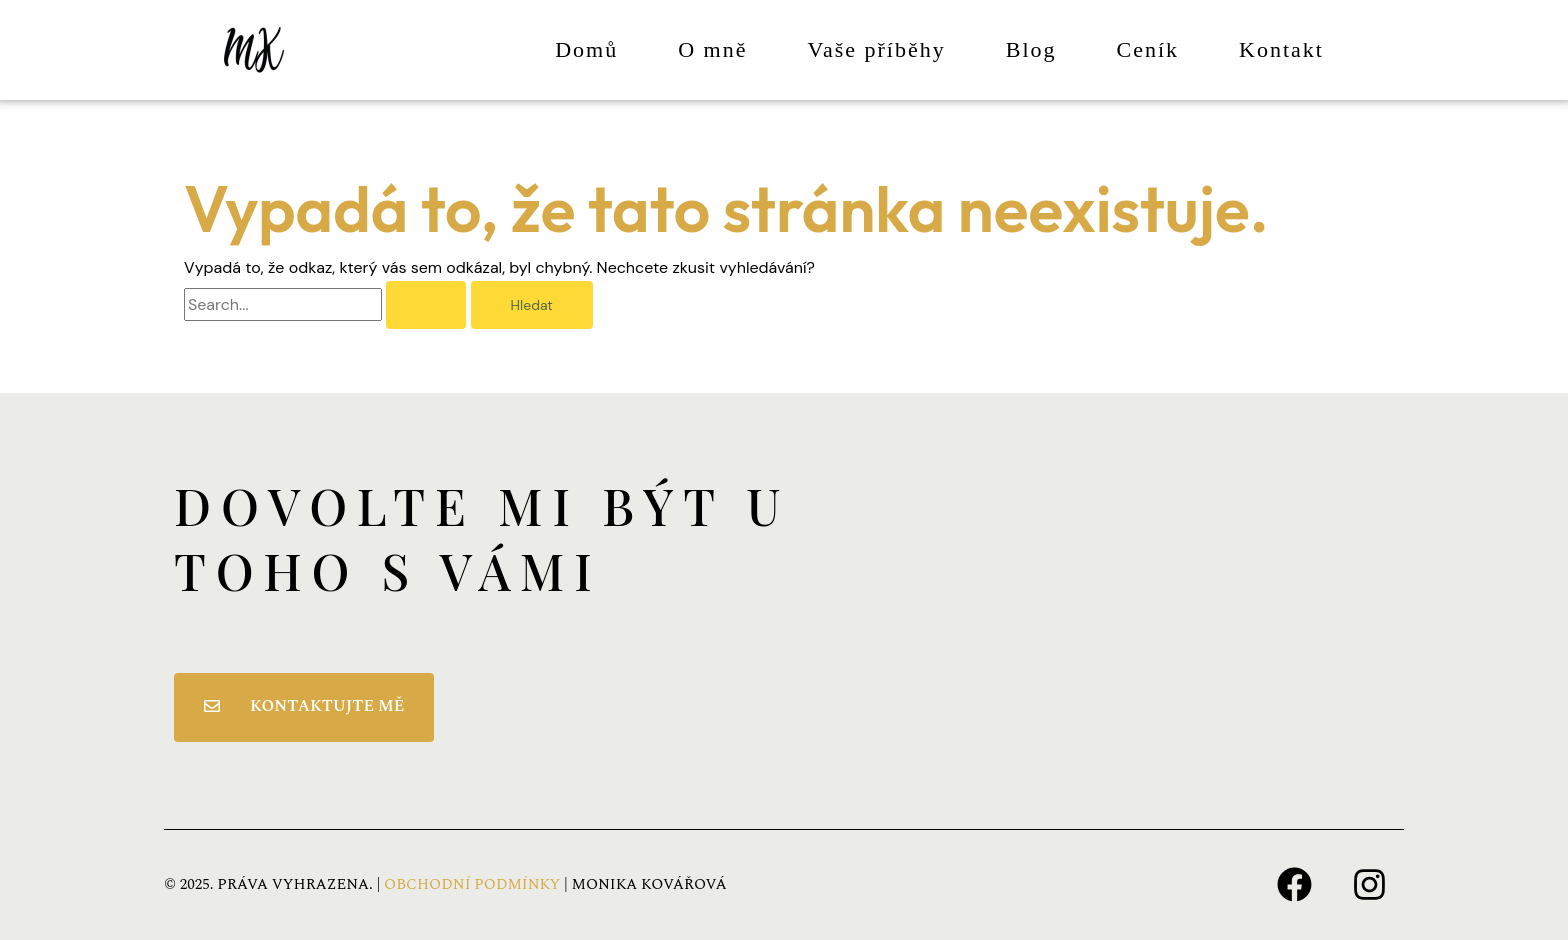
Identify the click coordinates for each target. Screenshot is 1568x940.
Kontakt (1281, 49)
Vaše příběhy (877, 49)
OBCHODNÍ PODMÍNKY (472, 884)
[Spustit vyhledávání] (426, 305)
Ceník (1148, 49)
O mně (712, 49)
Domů (586, 49)
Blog (1031, 49)
